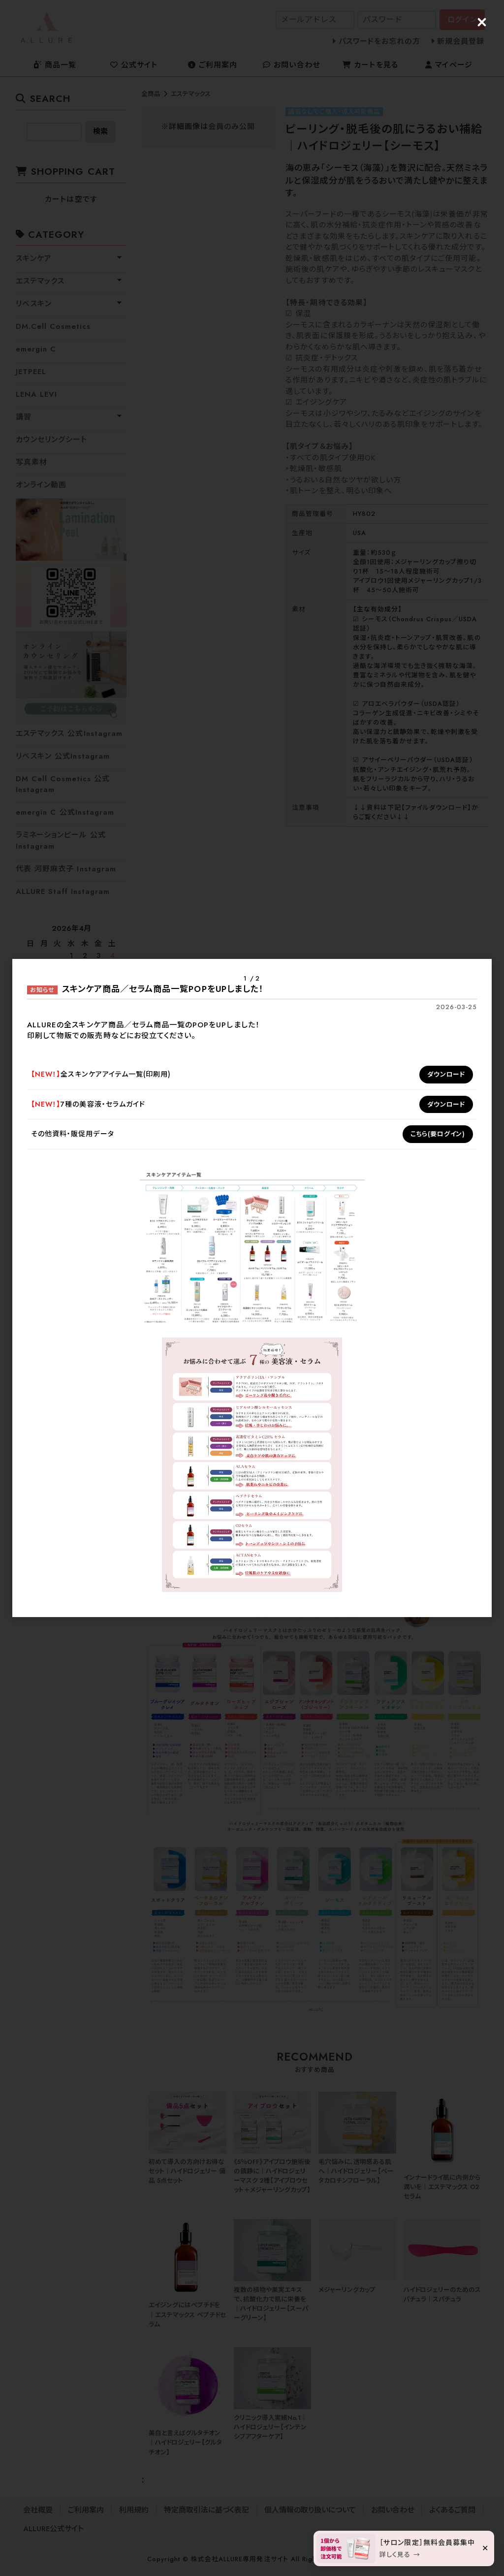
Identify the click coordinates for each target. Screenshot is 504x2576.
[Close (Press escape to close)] (482, 22)
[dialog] (252, 1288)
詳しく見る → (399, 2554)
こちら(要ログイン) (438, 1134)
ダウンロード (446, 1074)
